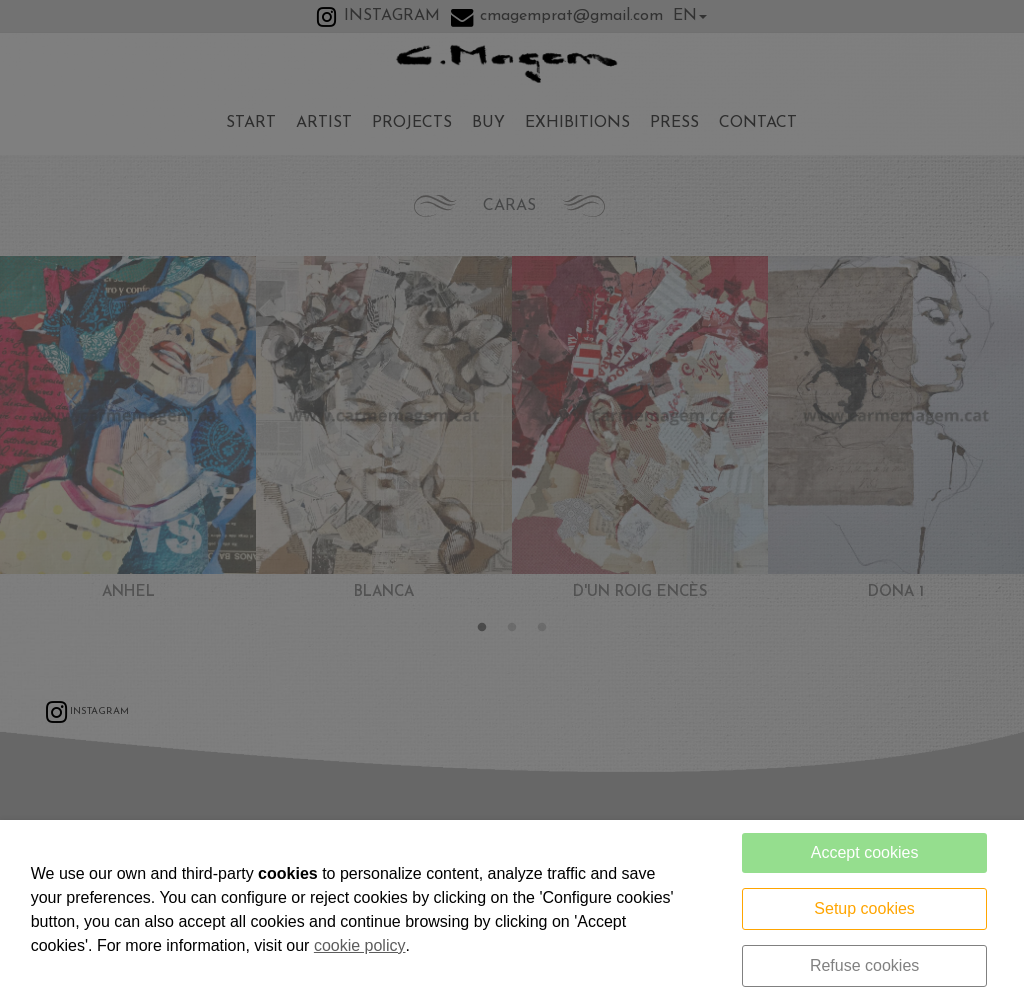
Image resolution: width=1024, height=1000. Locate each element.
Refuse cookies (864, 965)
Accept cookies (865, 852)
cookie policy (360, 945)
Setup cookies (864, 908)
